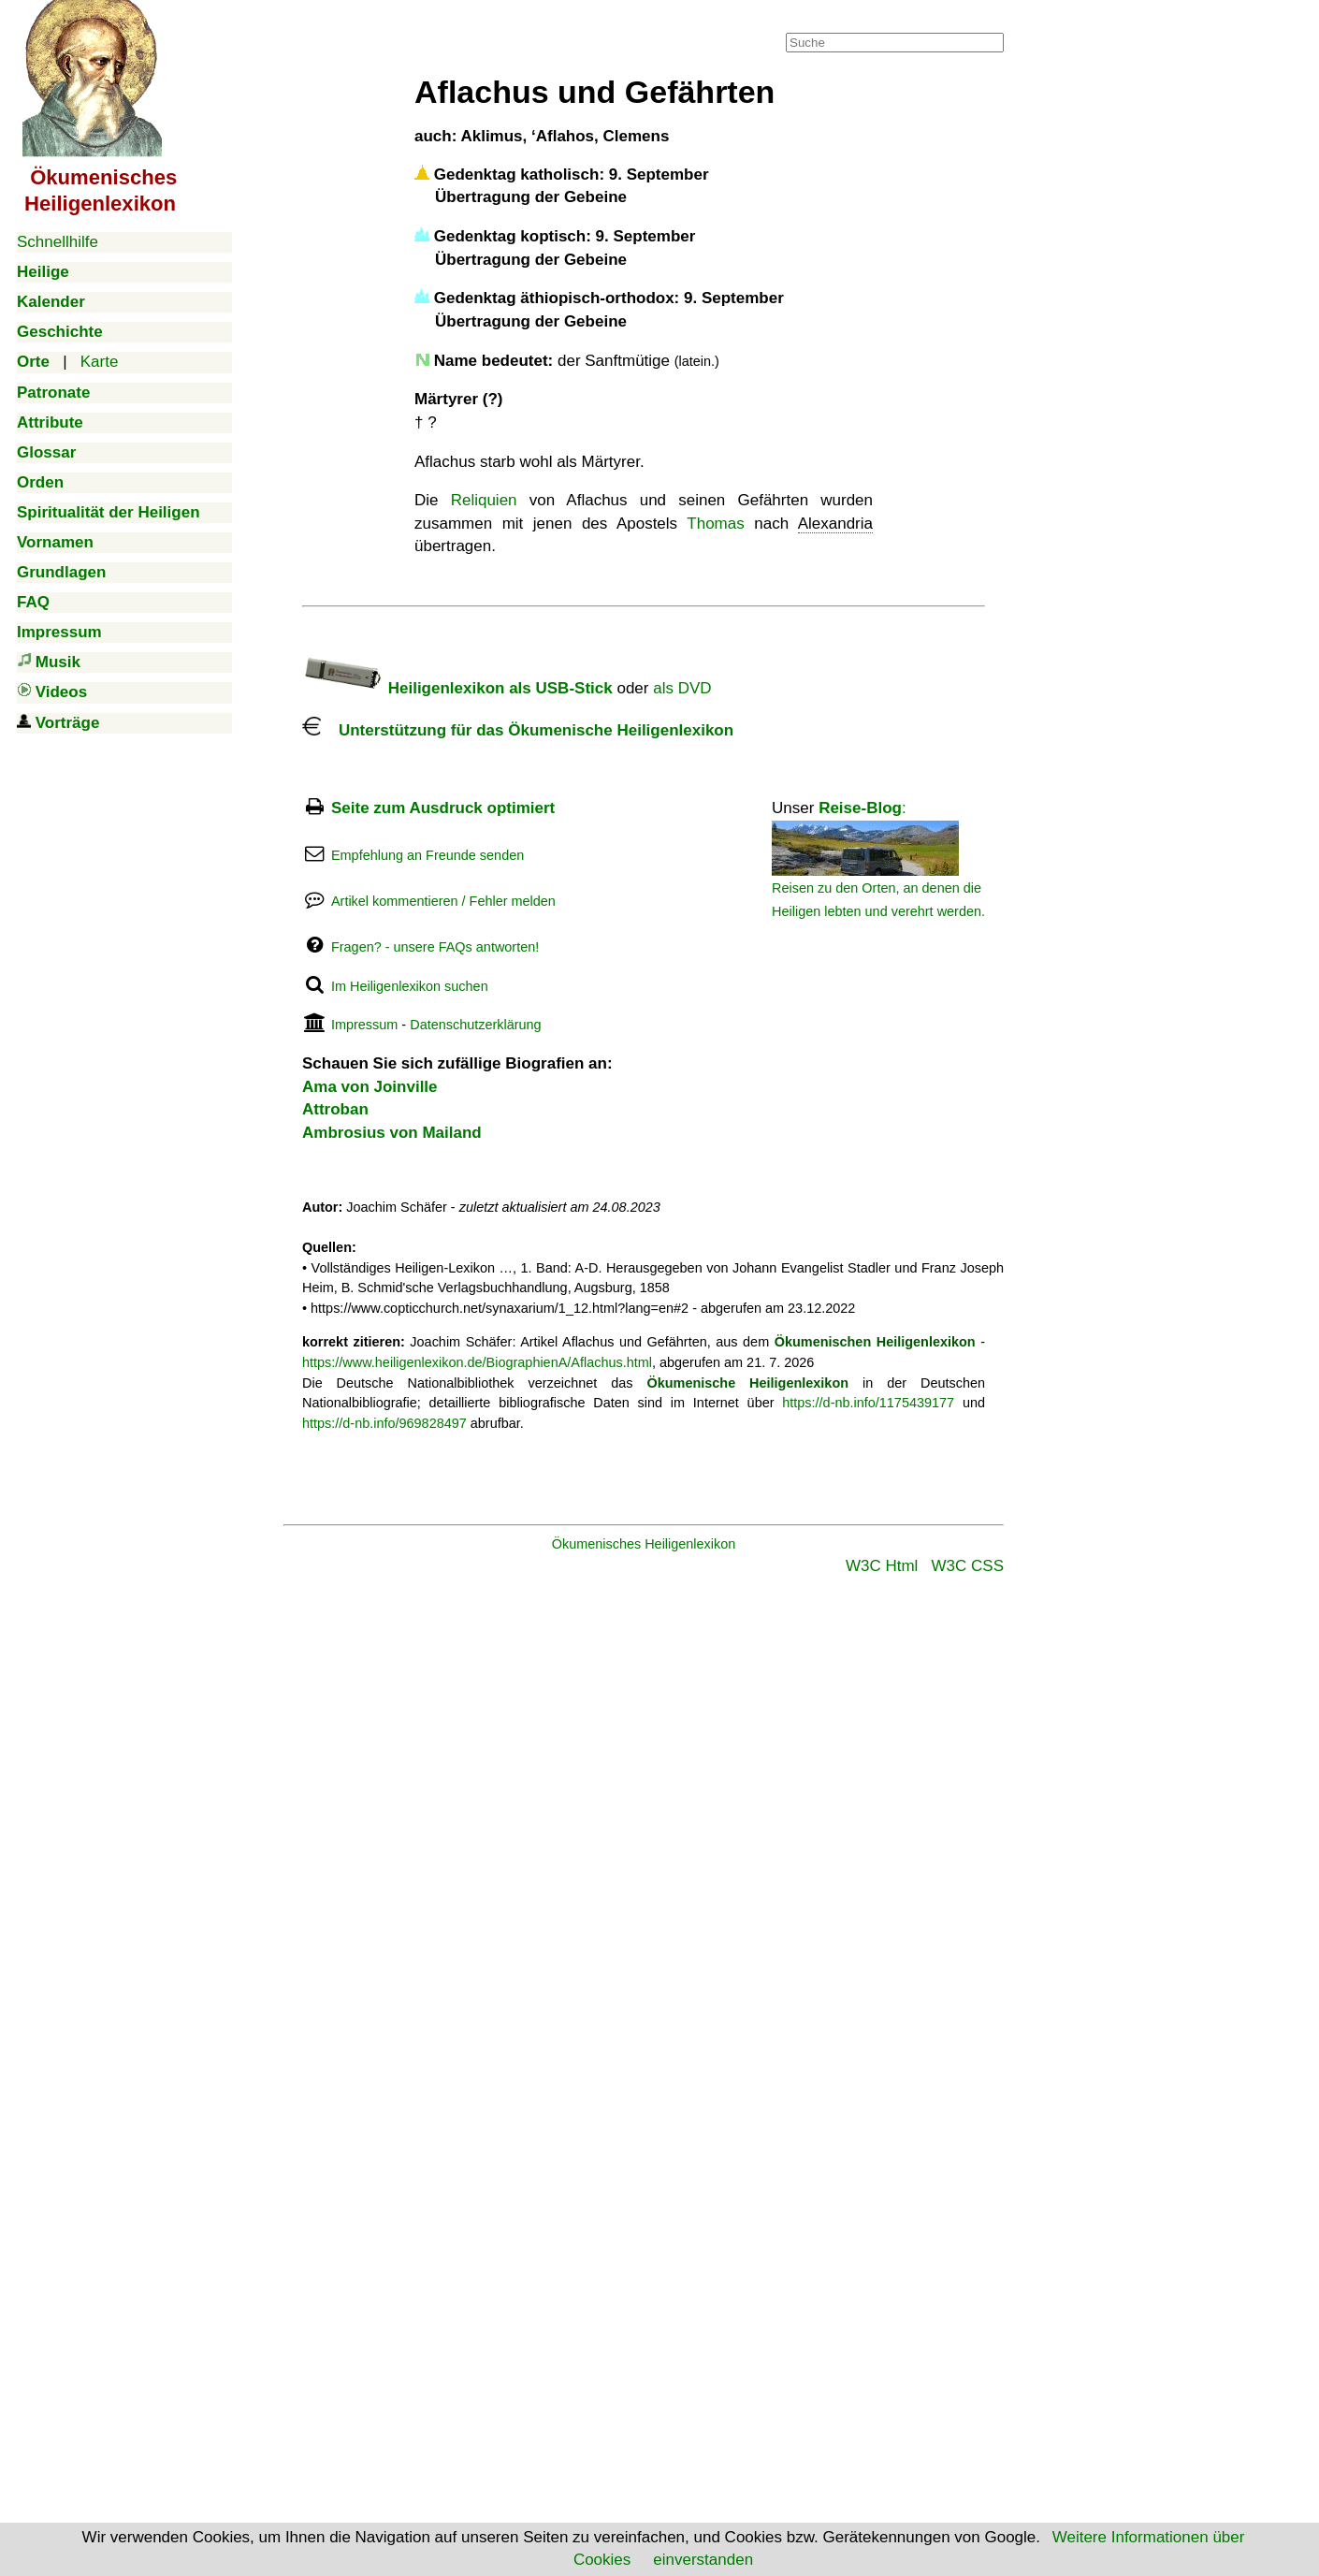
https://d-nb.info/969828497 (384, 1423)
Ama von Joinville (370, 1087)
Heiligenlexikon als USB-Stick (457, 688)
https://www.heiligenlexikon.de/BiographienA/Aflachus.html (477, 1362)
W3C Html (882, 1566)
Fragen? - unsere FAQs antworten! (435, 946)
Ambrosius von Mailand (392, 1133)
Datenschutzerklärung (475, 1024)
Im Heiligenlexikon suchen (409, 986)
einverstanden (703, 2560)
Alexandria (835, 523)
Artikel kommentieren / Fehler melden (443, 901)
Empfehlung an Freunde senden (427, 855)
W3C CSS (968, 1566)
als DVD (682, 688)
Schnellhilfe (57, 242)
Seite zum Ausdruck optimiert (443, 808)
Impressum (364, 1024)
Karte (99, 362)
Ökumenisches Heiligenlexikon (644, 1543)
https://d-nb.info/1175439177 (868, 1402)
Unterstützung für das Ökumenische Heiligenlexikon (517, 730)
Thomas (715, 523)
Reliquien (484, 500)
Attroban (335, 1109)
